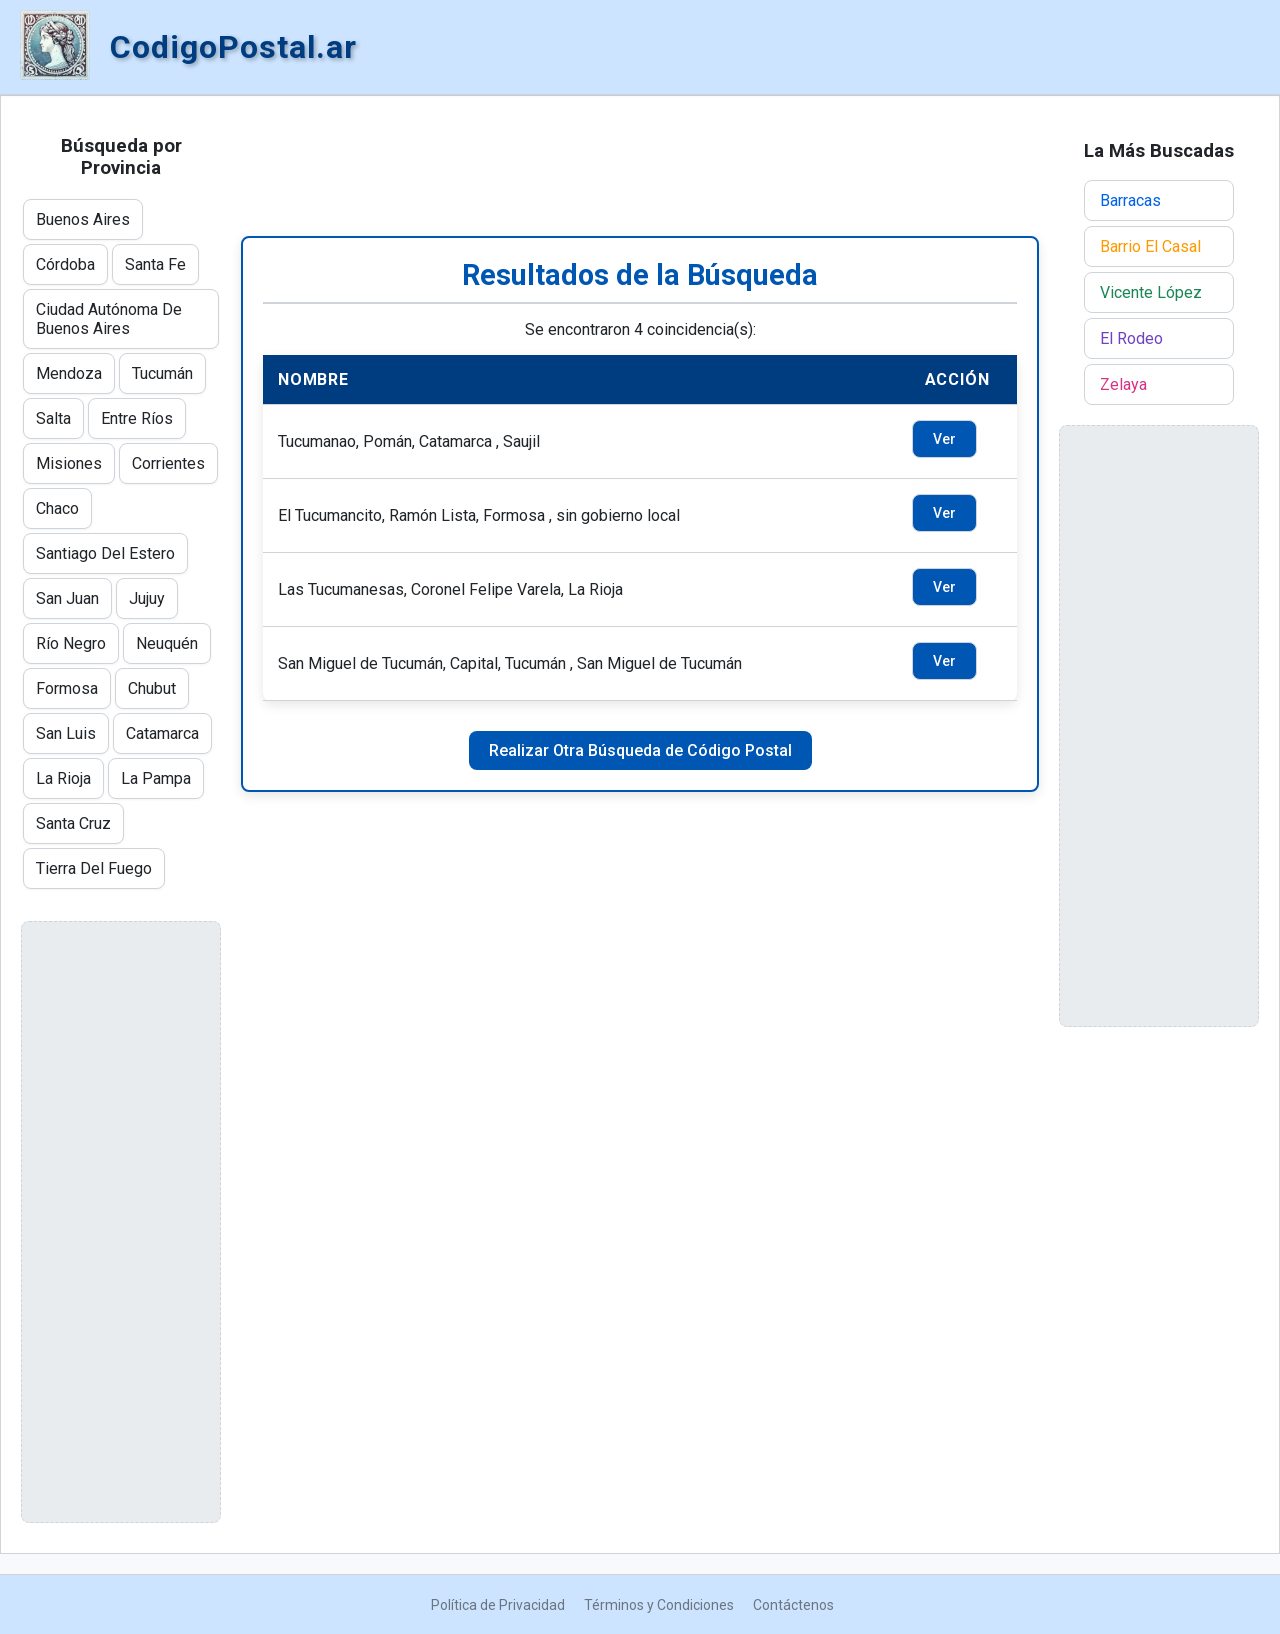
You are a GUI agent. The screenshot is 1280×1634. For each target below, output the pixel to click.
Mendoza (69, 373)
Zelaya (1123, 384)
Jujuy (147, 598)
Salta (53, 418)
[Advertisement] (640, 166)
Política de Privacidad (498, 1605)
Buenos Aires (83, 219)
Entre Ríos (137, 418)
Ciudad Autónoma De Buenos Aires (109, 319)
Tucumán (162, 373)
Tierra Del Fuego (94, 868)
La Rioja (63, 778)
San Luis (66, 733)
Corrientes (168, 463)
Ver (944, 439)
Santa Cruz (73, 823)
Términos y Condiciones (659, 1605)
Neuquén (167, 643)
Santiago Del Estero (105, 553)
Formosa (67, 688)
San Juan (67, 598)
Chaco (57, 508)
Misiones (69, 463)
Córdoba (65, 264)
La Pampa (156, 778)
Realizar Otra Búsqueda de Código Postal (640, 750)
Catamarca (162, 733)
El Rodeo (1131, 338)
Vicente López (1151, 292)
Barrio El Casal (1150, 246)
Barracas (1130, 200)
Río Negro (71, 643)
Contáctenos (793, 1605)
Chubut (152, 688)
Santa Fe (155, 264)
